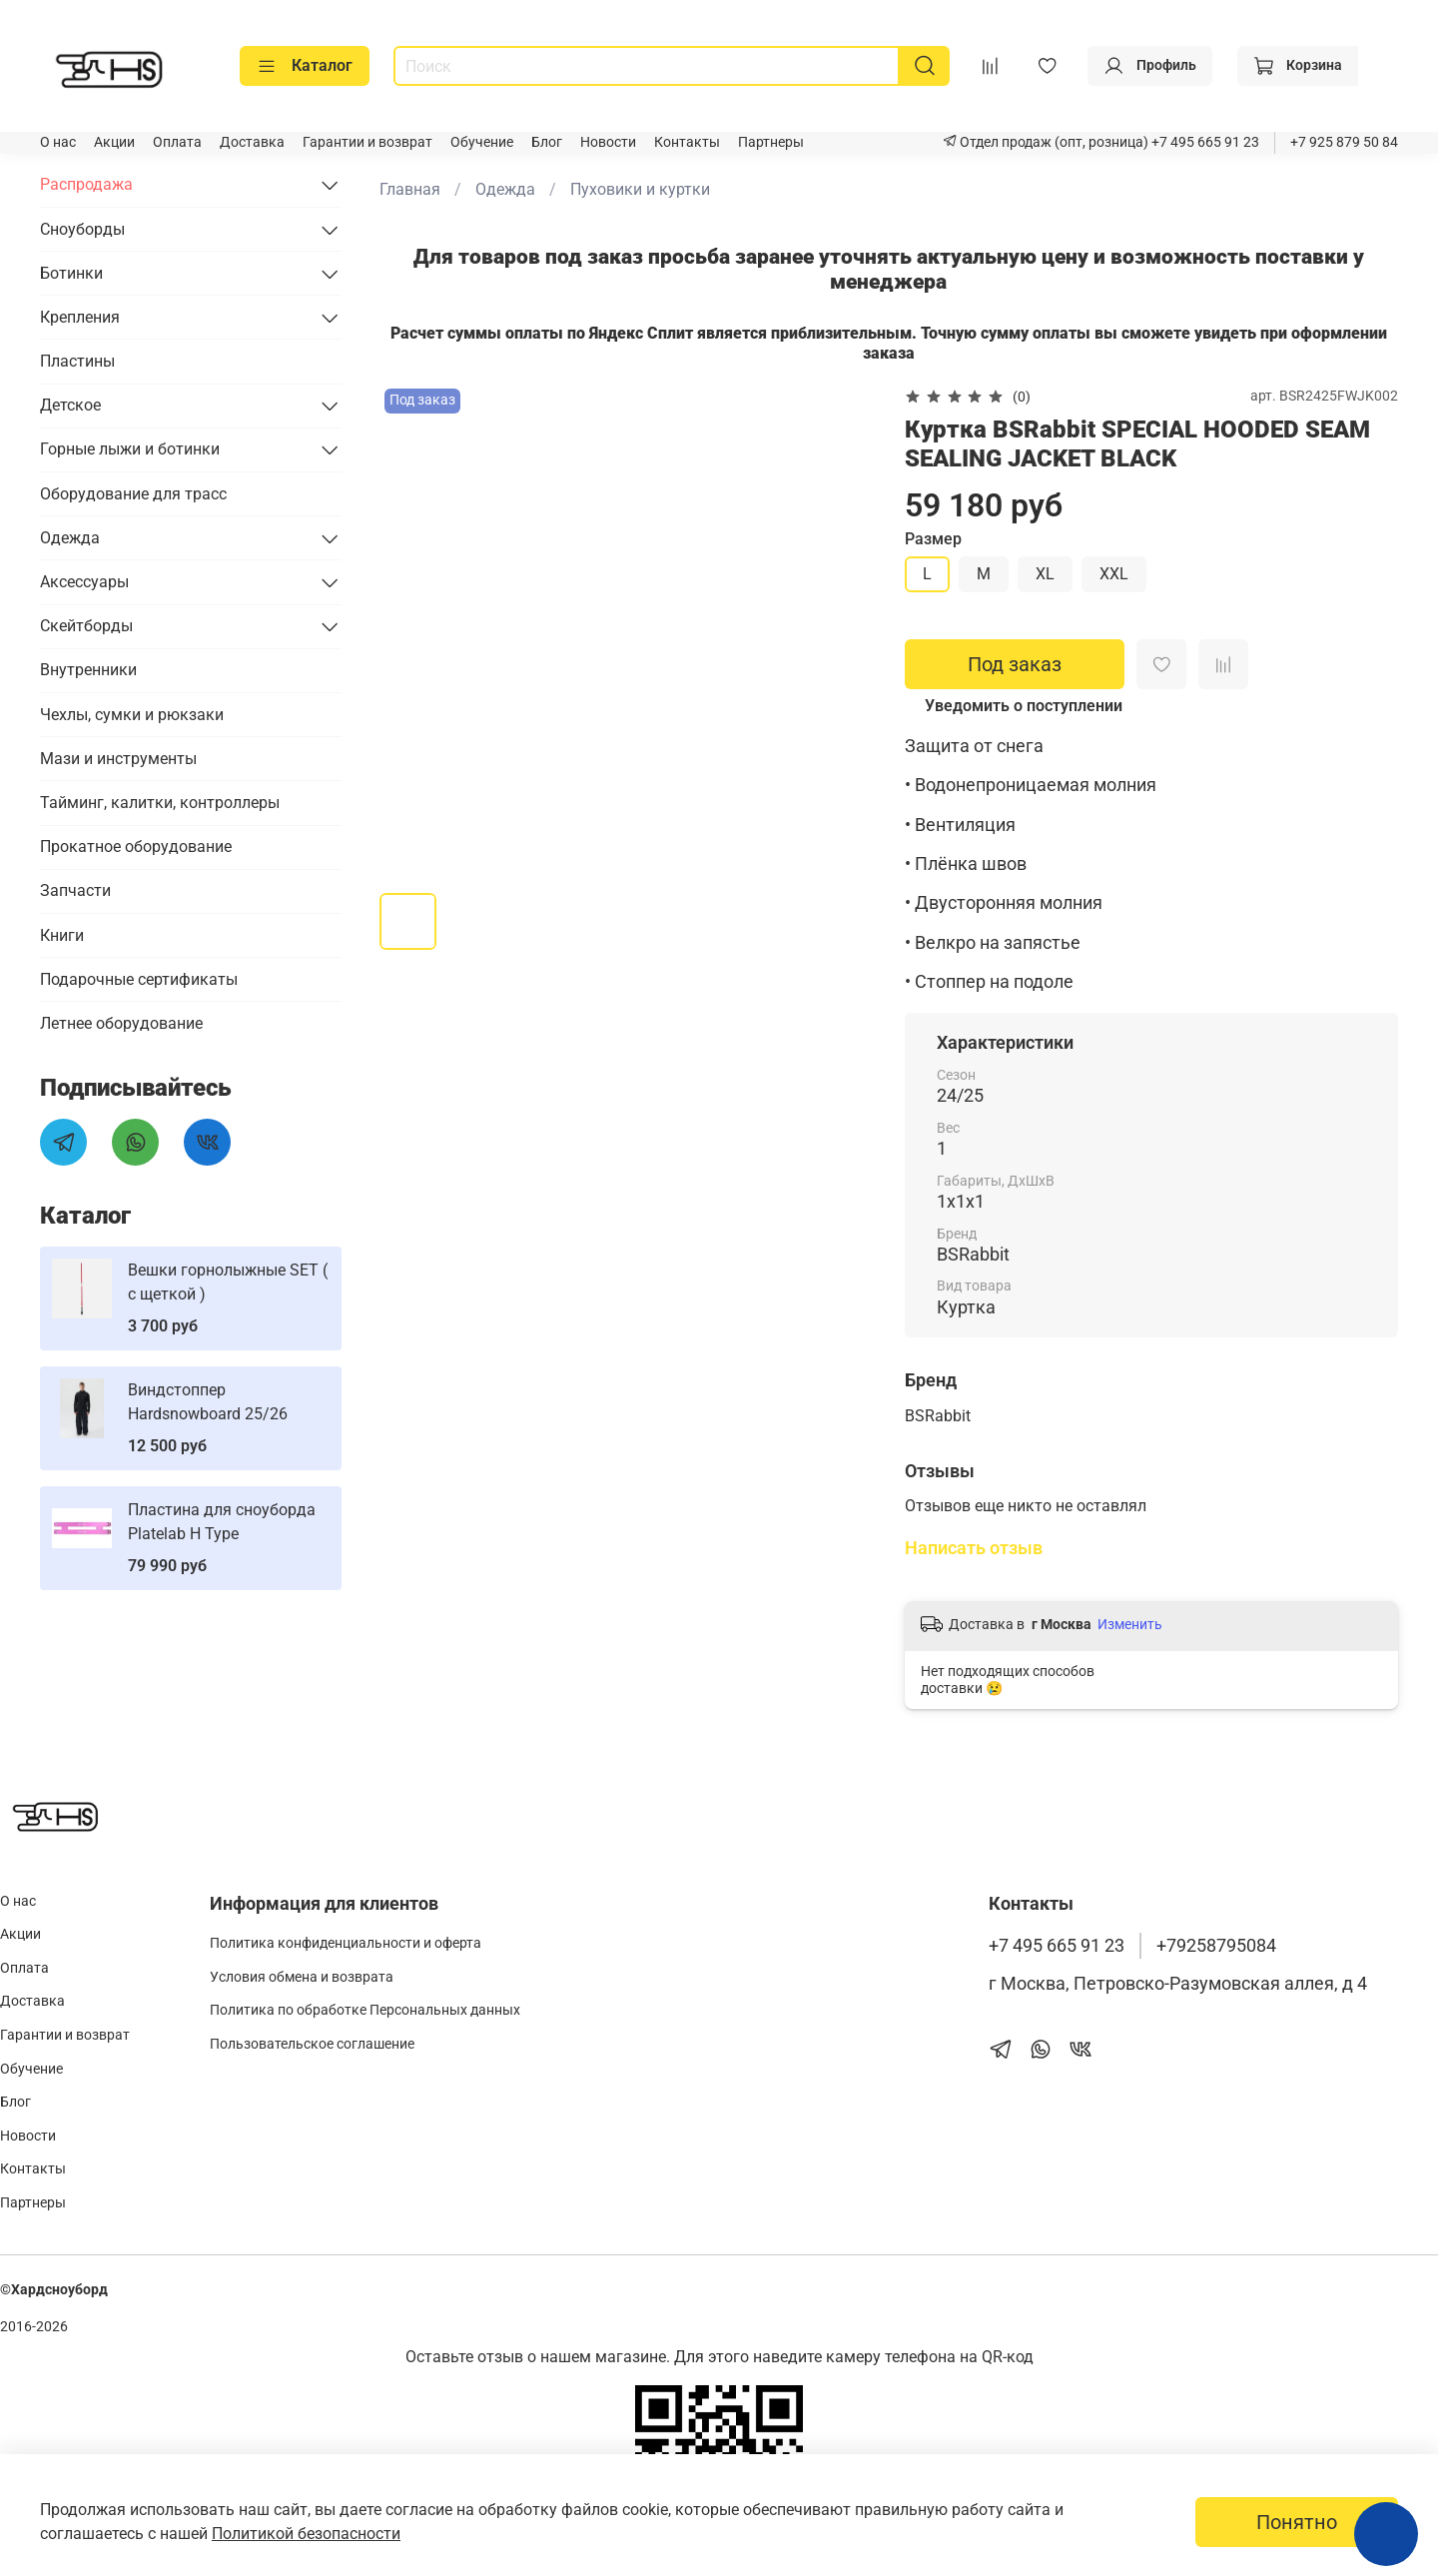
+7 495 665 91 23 (1203, 142)
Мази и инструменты (118, 758)
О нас (58, 142)
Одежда (505, 189)
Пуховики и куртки (640, 189)
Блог (546, 142)
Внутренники (88, 669)
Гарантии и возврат (367, 142)
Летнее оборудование (121, 1023)
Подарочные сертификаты (139, 979)
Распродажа (86, 184)
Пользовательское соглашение (312, 2044)
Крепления (80, 317)
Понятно (1296, 2522)
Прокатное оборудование (136, 846)
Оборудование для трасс (133, 493)
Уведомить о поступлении (1023, 705)
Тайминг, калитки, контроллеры (160, 802)
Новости (608, 142)
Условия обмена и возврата (301, 1977)
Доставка (252, 142)
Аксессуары (84, 581)
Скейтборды (86, 625)
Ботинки (71, 273)
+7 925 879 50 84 (1344, 142)
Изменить (1129, 1624)
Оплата (177, 142)
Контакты (687, 142)
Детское (70, 405)
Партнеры (771, 142)
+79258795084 (1216, 1946)
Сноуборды (82, 229)
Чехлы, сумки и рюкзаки (132, 714)
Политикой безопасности (306, 2533)
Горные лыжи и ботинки (130, 448)
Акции (114, 142)
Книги (62, 935)
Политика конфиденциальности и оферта (345, 1943)
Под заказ (1015, 664)
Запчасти (75, 890)
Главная (409, 189)
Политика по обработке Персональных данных (365, 2010)
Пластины (77, 361)
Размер (933, 538)
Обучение (481, 142)
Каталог (305, 66)
